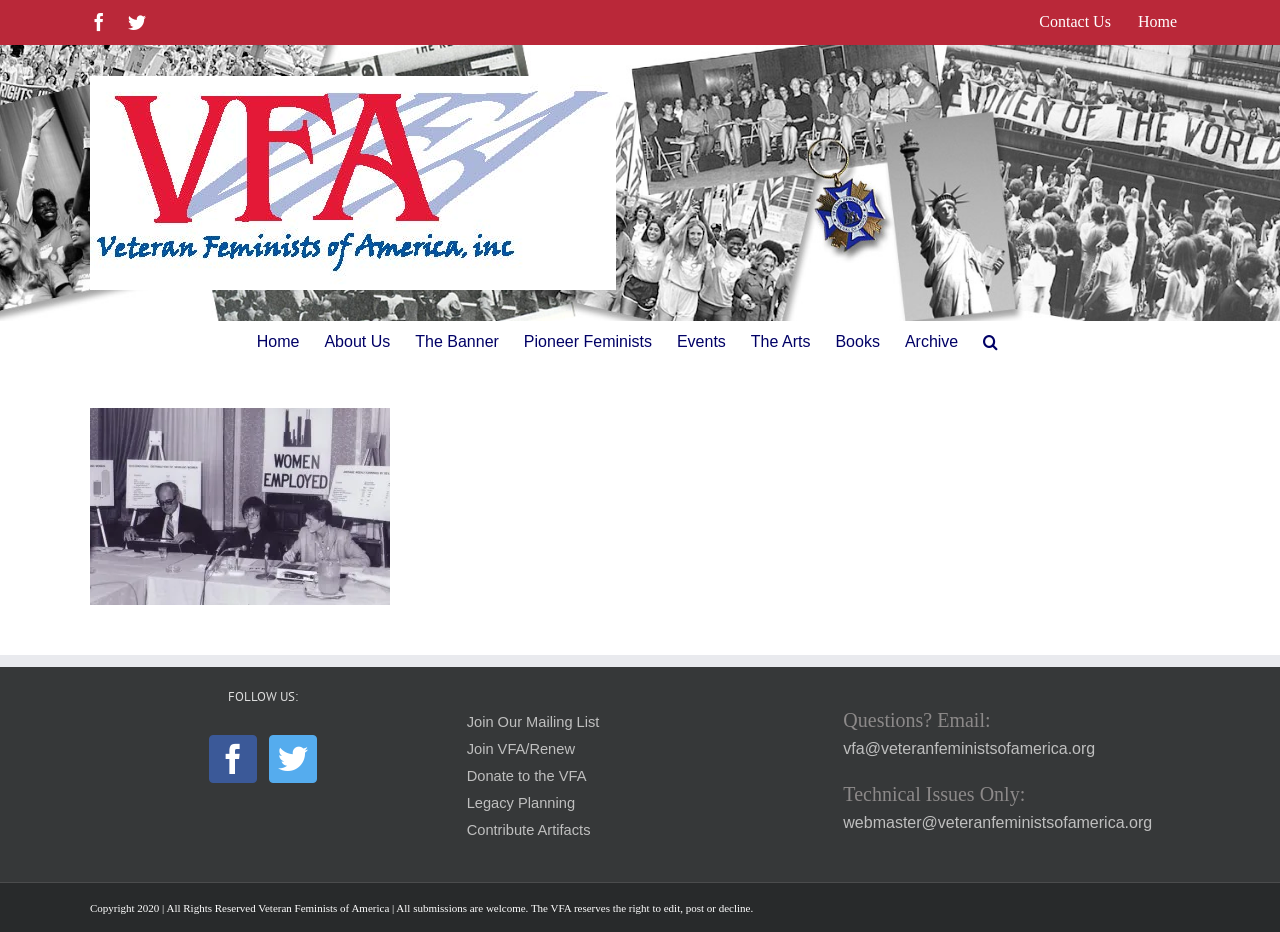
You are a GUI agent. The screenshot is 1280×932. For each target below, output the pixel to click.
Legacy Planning (521, 803)
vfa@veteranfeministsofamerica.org (969, 748)
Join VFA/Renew (521, 749)
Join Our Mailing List (533, 722)
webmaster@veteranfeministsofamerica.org (997, 822)
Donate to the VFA (527, 776)
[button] (990, 342)
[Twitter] (293, 759)
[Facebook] (233, 759)
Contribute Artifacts (529, 830)
